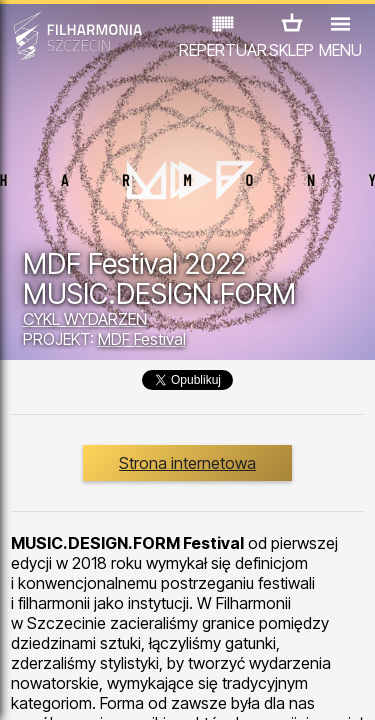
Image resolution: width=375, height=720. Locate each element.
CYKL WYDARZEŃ (85, 319)
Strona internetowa (187, 463)
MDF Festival (142, 339)
